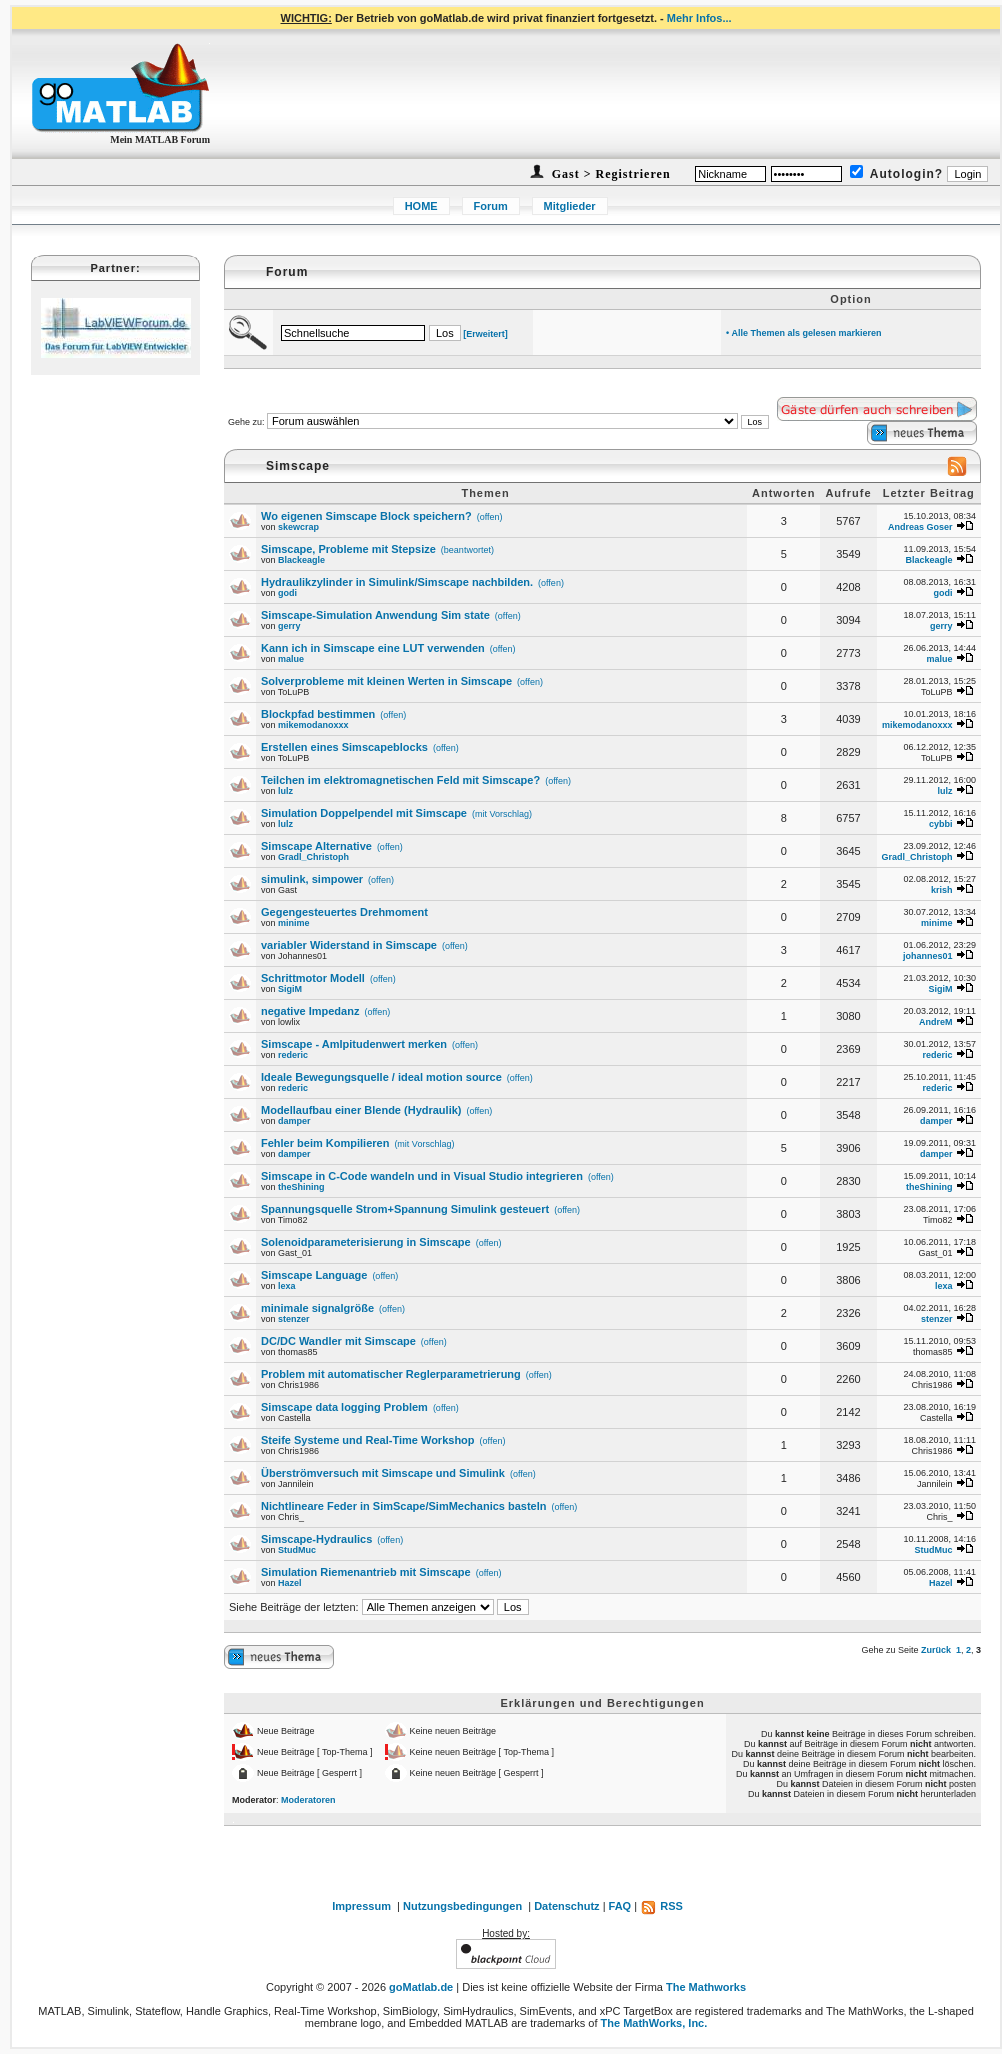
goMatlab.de (421, 1987)
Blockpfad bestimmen (318, 714)
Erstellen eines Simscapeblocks (344, 747)
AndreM (936, 1022)
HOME (421, 206)
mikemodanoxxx (313, 725)
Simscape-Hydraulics (316, 1539)
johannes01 (928, 956)
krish (942, 890)
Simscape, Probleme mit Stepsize (348, 549)
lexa (287, 1286)
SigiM (290, 989)
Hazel (290, 1583)
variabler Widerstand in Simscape (349, 945)
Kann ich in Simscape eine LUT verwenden (373, 648)
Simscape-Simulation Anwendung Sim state (375, 615)
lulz (285, 791)
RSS (661, 1906)
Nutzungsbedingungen (462, 1906)
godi (287, 593)
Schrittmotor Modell (313, 978)
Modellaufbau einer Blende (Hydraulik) (361, 1110)
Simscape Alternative (316, 846)
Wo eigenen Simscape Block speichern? (366, 516)
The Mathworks (706, 1987)
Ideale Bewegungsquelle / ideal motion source (381, 1077)
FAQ (620, 1906)
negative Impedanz (310, 1011)
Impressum (361, 1906)
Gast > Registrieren (609, 174)
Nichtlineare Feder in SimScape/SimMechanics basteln (404, 1506)
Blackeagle (301, 560)
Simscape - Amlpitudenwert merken (354, 1044)
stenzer (294, 1319)
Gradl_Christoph (313, 857)
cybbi (941, 824)
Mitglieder (570, 206)
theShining (301, 1187)
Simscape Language (314, 1275)
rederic (293, 1055)
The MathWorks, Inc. (654, 2023)
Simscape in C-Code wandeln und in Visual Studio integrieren (422, 1176)
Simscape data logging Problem (344, 1407)
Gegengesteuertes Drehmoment (344, 912)
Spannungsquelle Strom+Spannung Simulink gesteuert (405, 1209)
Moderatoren (308, 1800)
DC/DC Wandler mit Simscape (338, 1341)
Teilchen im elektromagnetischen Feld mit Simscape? (400, 780)
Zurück (936, 1650)
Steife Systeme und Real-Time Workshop (368, 1440)
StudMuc (297, 1550)
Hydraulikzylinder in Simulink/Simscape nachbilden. (397, 582)
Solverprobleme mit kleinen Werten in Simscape (386, 681)
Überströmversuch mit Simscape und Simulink (383, 1473)
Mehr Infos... (699, 18)
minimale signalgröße (317, 1308)
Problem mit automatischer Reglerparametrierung (391, 1374)
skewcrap (298, 527)
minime (294, 923)
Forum (491, 206)
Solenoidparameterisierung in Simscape (366, 1242)
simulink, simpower (312, 879)
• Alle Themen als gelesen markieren (803, 333)
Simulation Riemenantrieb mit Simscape (366, 1572)
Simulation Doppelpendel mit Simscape (364, 813)
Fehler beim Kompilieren (325, 1143)
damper (294, 1121)
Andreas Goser (920, 527)
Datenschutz (566, 1906)
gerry (289, 626)
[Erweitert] (485, 334)
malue (291, 659)
